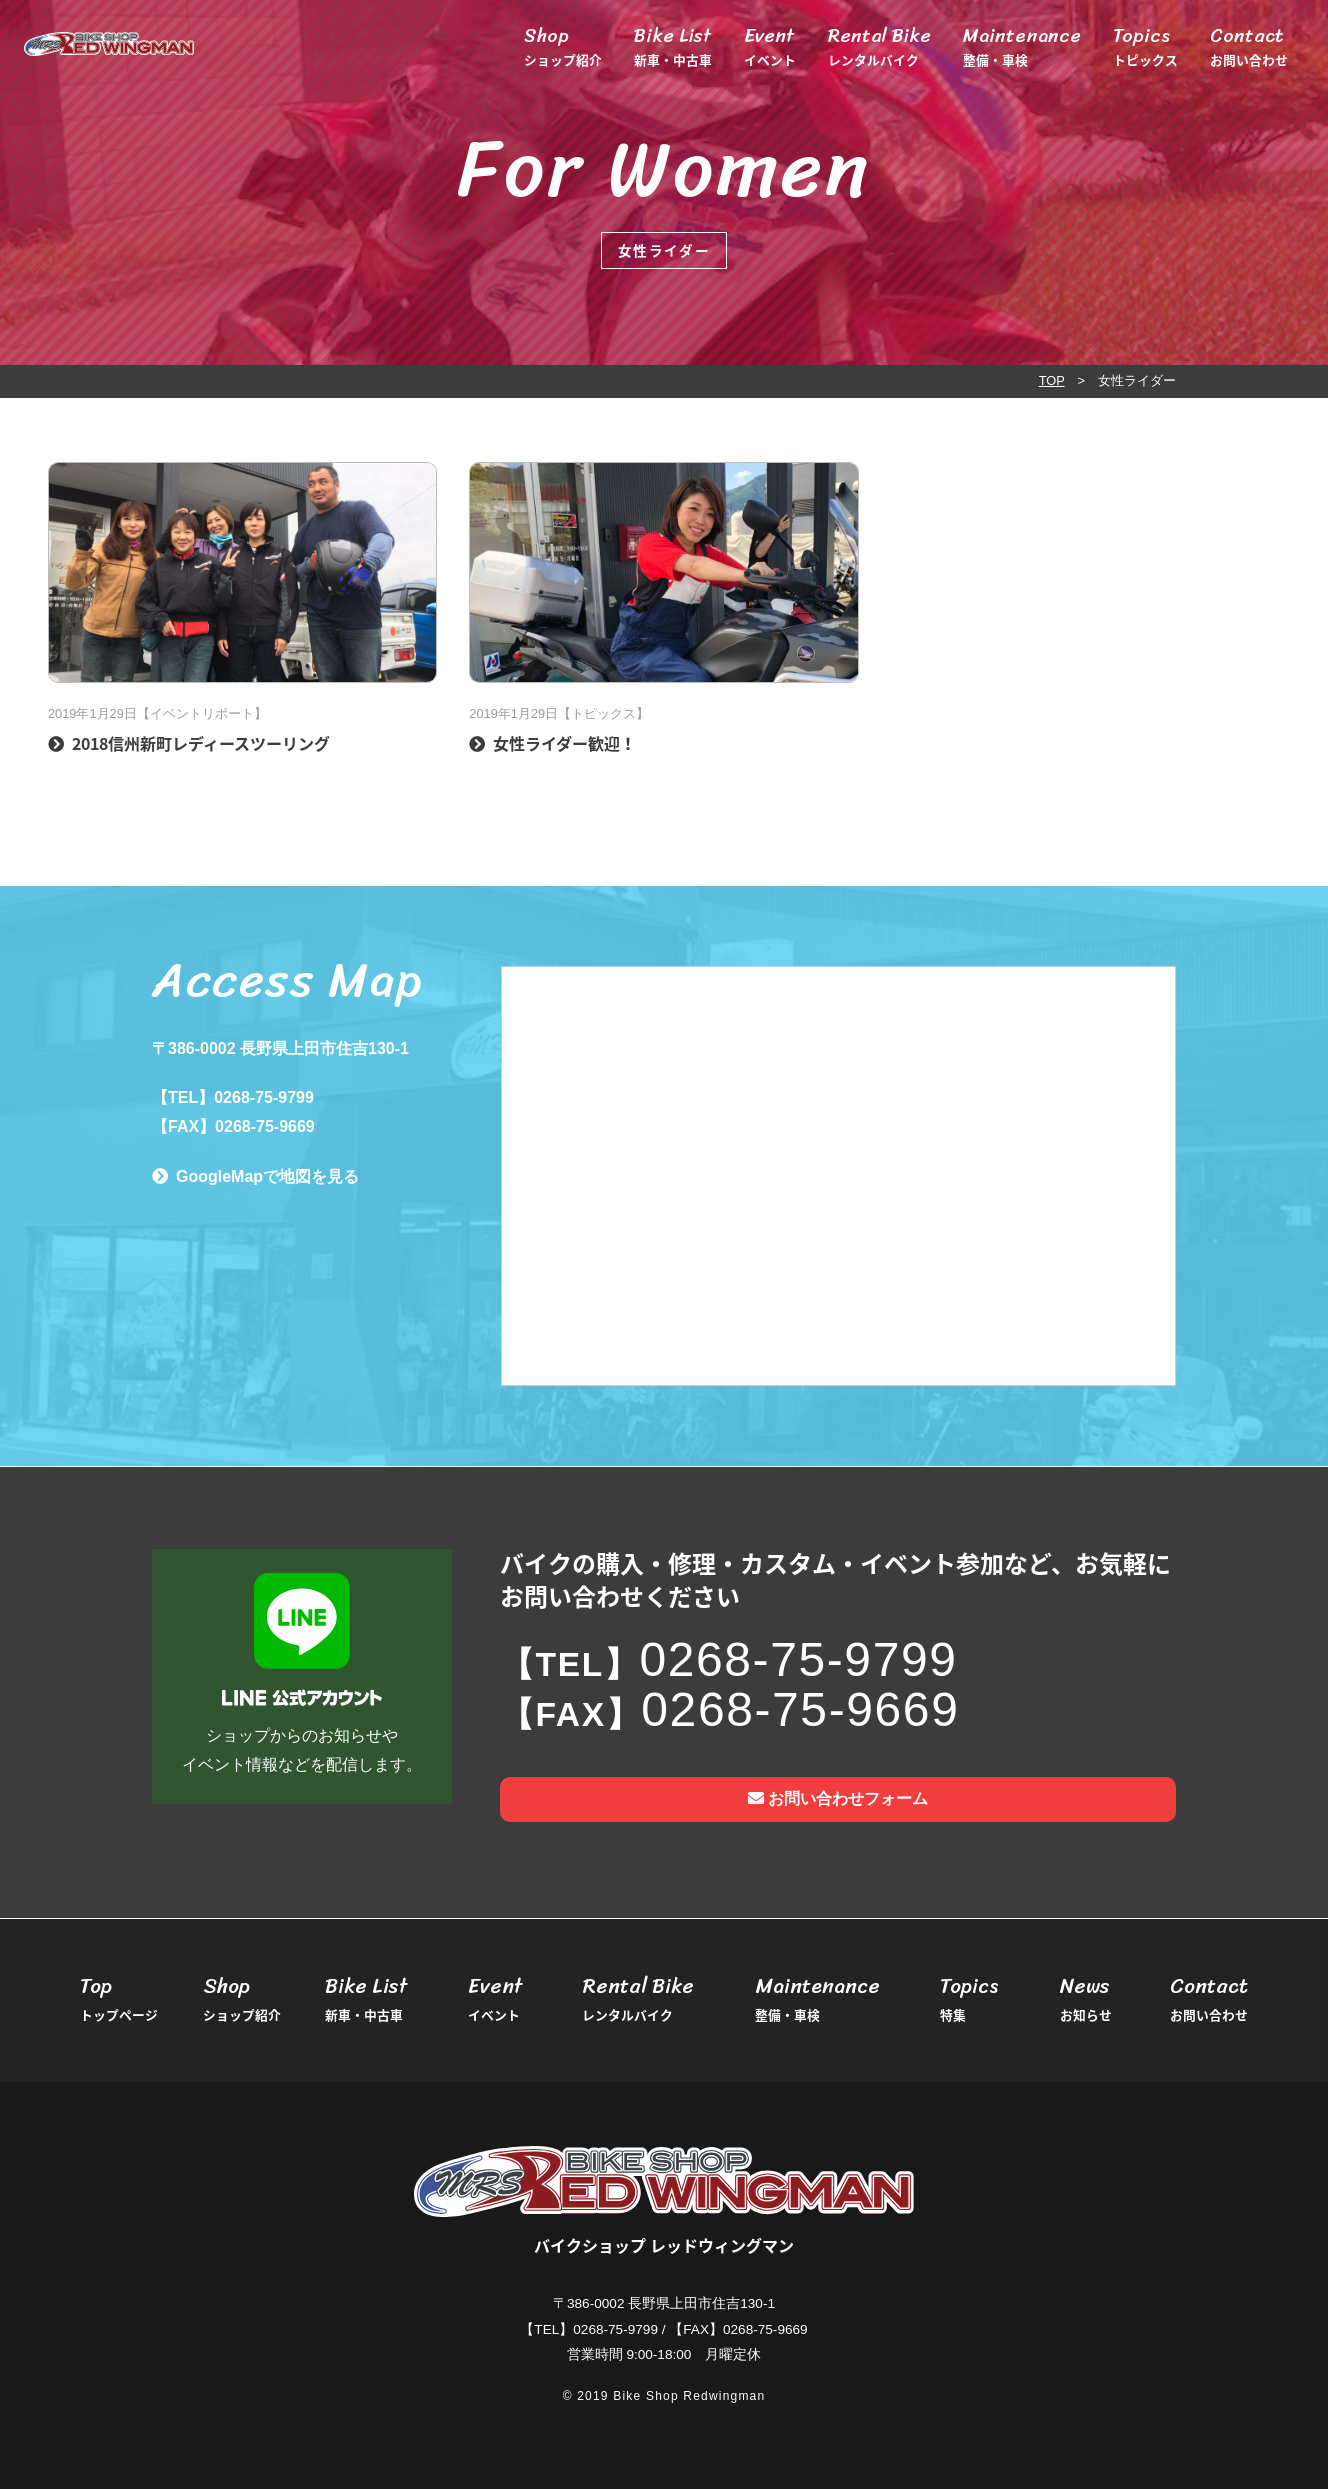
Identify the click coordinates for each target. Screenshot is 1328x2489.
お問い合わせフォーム (838, 1798)
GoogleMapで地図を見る (267, 1176)
